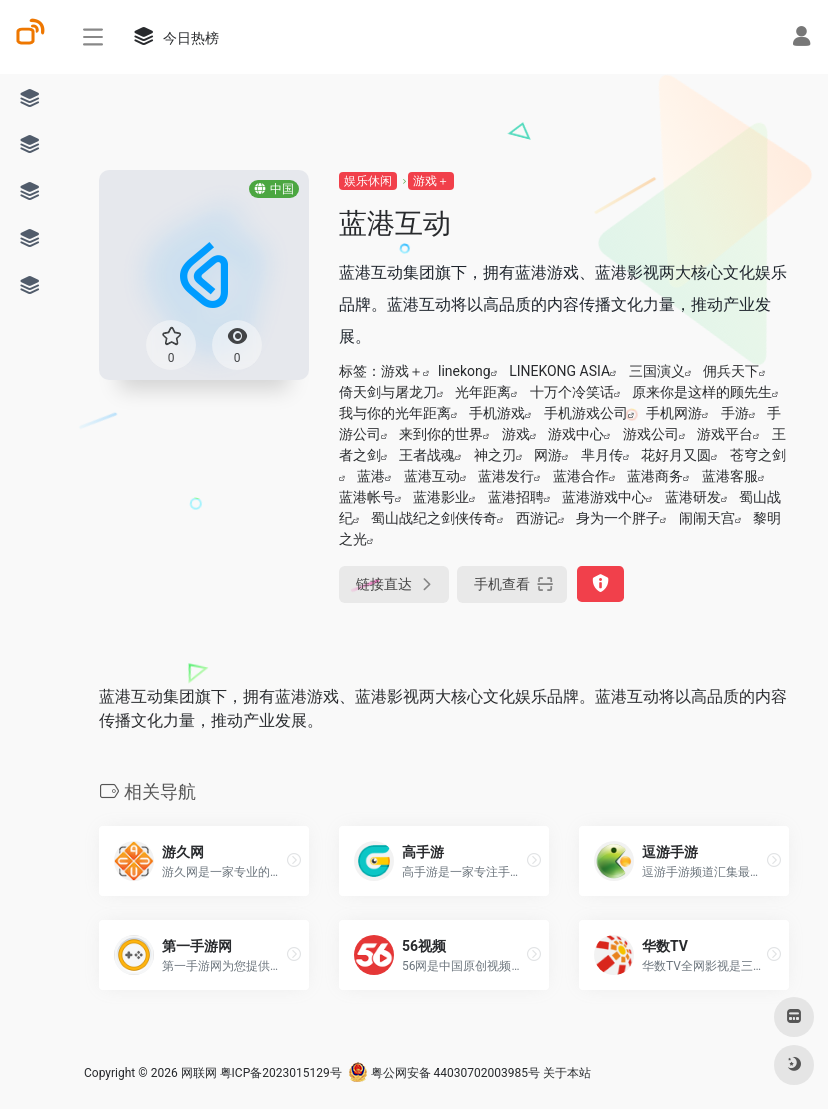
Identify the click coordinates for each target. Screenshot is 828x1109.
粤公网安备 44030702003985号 (444, 1073)
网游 (548, 455)
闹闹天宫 (707, 518)
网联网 (199, 1073)
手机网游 (674, 413)
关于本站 (567, 1073)
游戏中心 (576, 434)
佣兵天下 (731, 371)
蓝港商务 (655, 476)
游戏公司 (651, 434)
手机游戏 (497, 413)
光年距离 (483, 392)
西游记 (537, 518)
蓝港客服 (730, 476)
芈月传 (602, 455)
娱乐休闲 (368, 181)
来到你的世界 (441, 434)
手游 (735, 413)
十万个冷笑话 (572, 392)
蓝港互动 (432, 476)
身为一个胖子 (618, 518)
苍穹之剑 (758, 455)
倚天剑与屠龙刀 (388, 392)
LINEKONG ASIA (559, 371)
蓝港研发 (693, 497)
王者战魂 (427, 455)
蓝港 (371, 476)
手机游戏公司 (586, 413)
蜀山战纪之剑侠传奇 (434, 518)
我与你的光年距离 (395, 413)
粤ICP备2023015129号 (281, 1073)
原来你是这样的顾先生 (702, 392)
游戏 (516, 434)
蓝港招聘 (516, 497)
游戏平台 (725, 434)
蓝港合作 (581, 476)
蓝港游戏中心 (604, 497)
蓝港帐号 (367, 497)
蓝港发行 (506, 476)
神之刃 (495, 455)
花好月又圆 (676, 455)
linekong (464, 371)
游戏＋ (431, 181)
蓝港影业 (441, 497)
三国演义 (657, 371)
